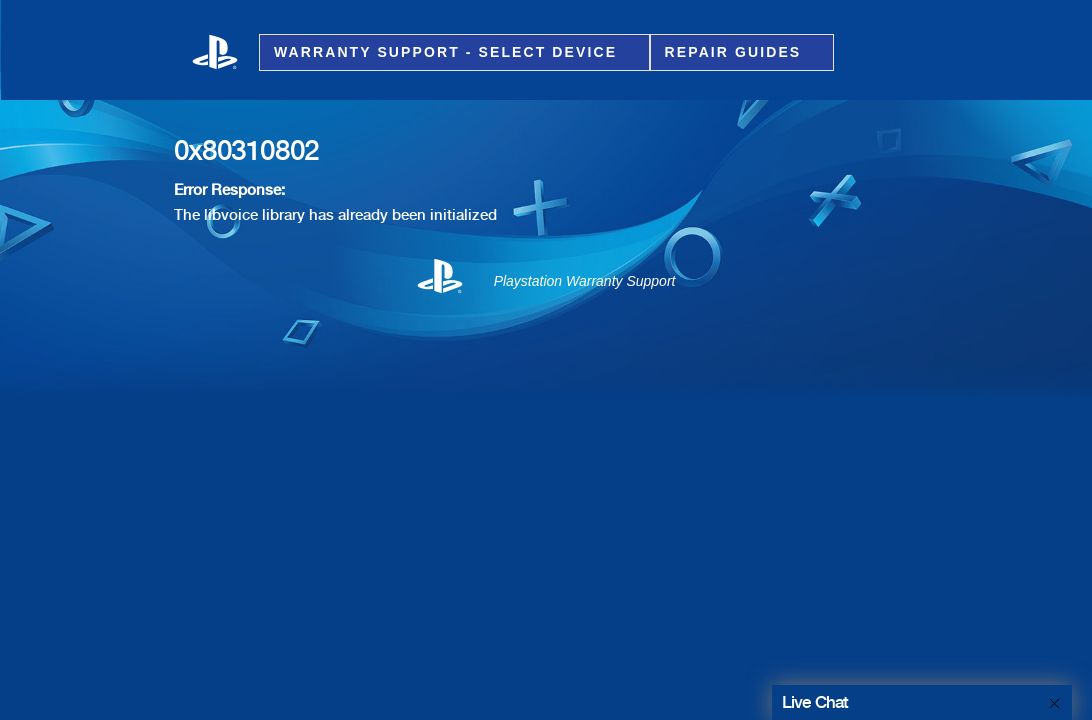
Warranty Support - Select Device (448, 52)
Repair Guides (736, 52)
